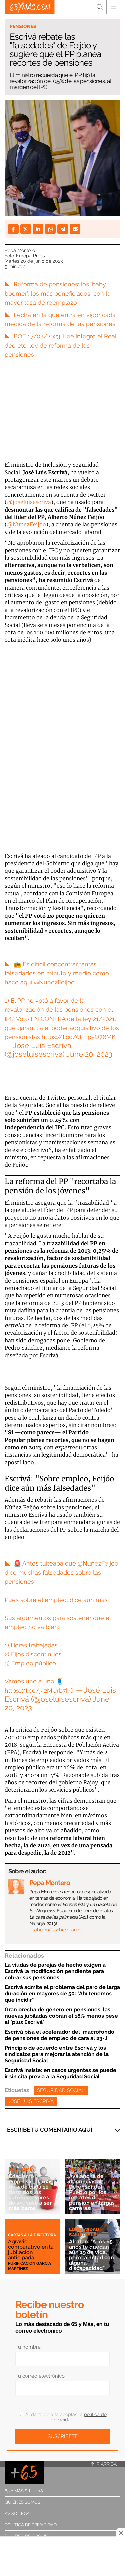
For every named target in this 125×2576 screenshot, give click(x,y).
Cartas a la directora (32, 2235)
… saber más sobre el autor (55, 1930)
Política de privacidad (31, 2524)
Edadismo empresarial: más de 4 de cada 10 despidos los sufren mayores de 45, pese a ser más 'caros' (31, 2192)
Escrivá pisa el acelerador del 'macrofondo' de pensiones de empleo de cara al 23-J (60, 2035)
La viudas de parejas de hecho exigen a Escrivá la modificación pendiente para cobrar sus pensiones (55, 1971)
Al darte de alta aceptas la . (63, 2417)
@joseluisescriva (29, 502)
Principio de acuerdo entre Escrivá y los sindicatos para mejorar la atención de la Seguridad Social (57, 2054)
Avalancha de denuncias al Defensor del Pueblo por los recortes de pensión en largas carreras (92, 2192)
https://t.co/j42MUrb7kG (39, 1690)
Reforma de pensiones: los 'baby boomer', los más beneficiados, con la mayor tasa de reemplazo (58, 293)
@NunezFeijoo (26, 524)
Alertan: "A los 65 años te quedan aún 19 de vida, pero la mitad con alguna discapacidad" (91, 2254)
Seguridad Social (61, 2090)
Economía (21, 2169)
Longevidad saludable (84, 2232)
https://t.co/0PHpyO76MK (79, 1036)
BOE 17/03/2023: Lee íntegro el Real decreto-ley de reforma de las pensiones (60, 345)
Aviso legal (18, 2513)
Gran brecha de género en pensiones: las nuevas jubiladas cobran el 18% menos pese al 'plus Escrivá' (61, 2015)
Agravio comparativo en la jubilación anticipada (31, 2249)
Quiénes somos (22, 2502)
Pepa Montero (20, 250)
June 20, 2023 (89, 1054)
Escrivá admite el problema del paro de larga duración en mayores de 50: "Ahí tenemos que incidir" (62, 1993)
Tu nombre (28, 2347)
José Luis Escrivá (31, 2101)
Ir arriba (104, 2464)
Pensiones (23, 26)
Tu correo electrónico (40, 2376)
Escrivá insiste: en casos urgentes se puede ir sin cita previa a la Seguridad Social (60, 2073)
